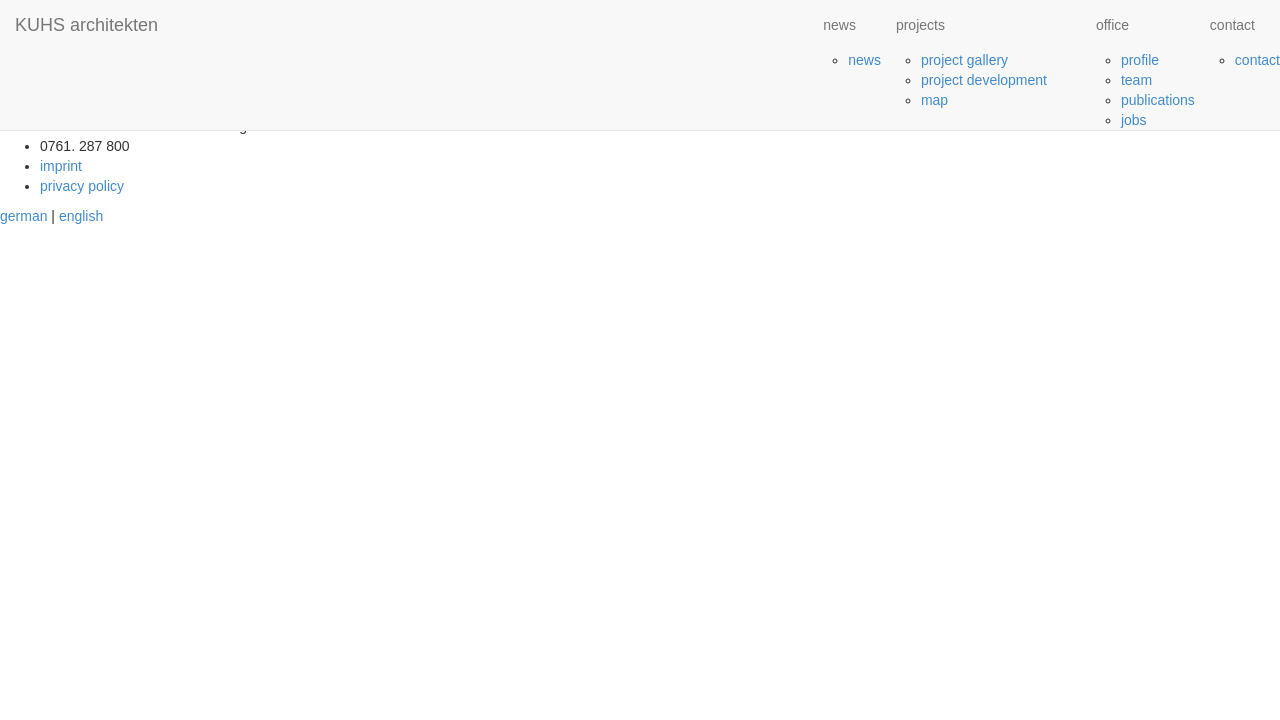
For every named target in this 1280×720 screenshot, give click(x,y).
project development (984, 80)
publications (1158, 100)
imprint (61, 166)
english (81, 216)
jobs (1134, 120)
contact (1257, 60)
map (934, 100)
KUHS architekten (86, 25)
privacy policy (82, 186)
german (23, 216)
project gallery (964, 60)
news (864, 60)
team (1136, 80)
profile (1140, 60)
